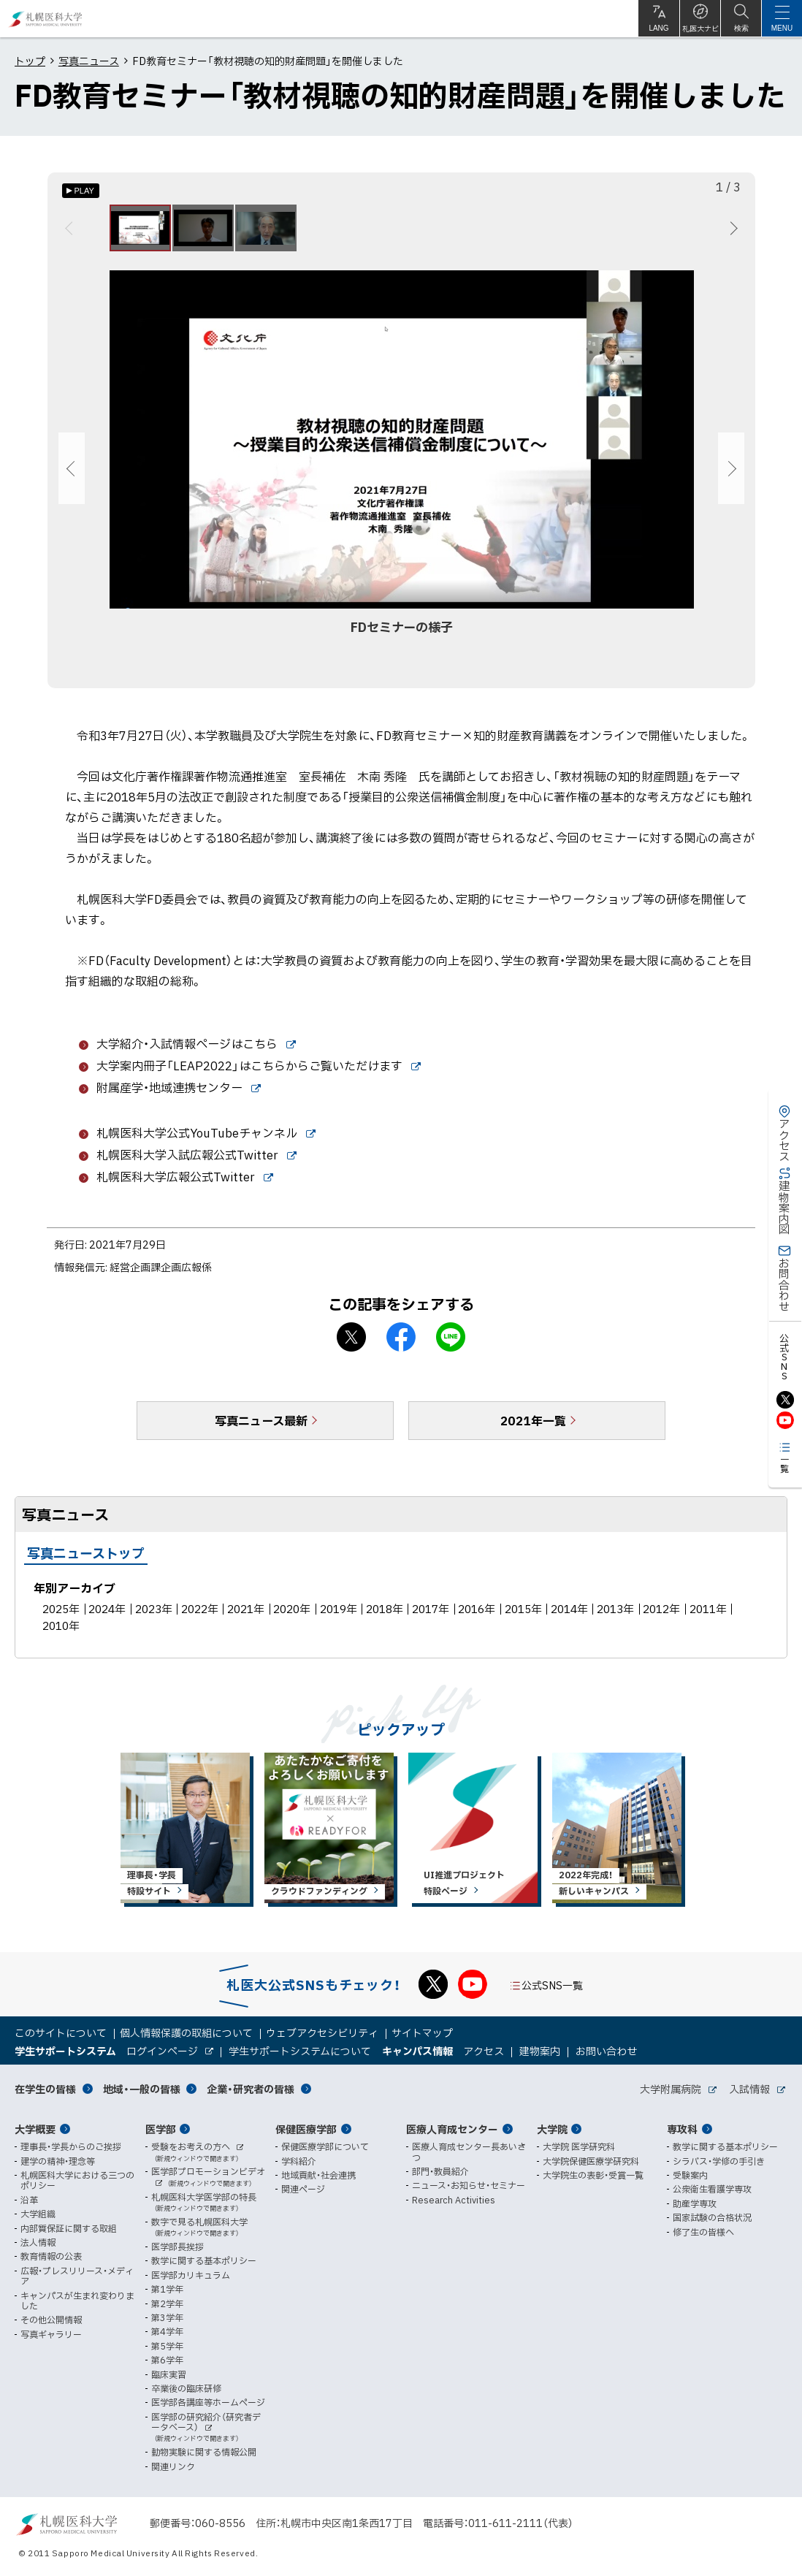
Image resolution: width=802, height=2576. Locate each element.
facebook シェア (401, 1345)
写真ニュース (88, 60)
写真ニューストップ (86, 1561)
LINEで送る (450, 1345)
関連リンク (173, 2466)
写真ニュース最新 (261, 1429)
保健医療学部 (306, 2129)
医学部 (160, 2129)
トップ (30, 60)
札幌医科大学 (45, 18)
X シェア (351, 1345)
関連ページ (303, 2189)
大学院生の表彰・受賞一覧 (593, 2175)
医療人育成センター (452, 2129)
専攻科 (682, 2129)
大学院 (552, 2129)
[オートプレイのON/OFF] (80, 190)
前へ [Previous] (71, 232)
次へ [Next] (731, 232)
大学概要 (35, 2129)
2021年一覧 (533, 1429)
